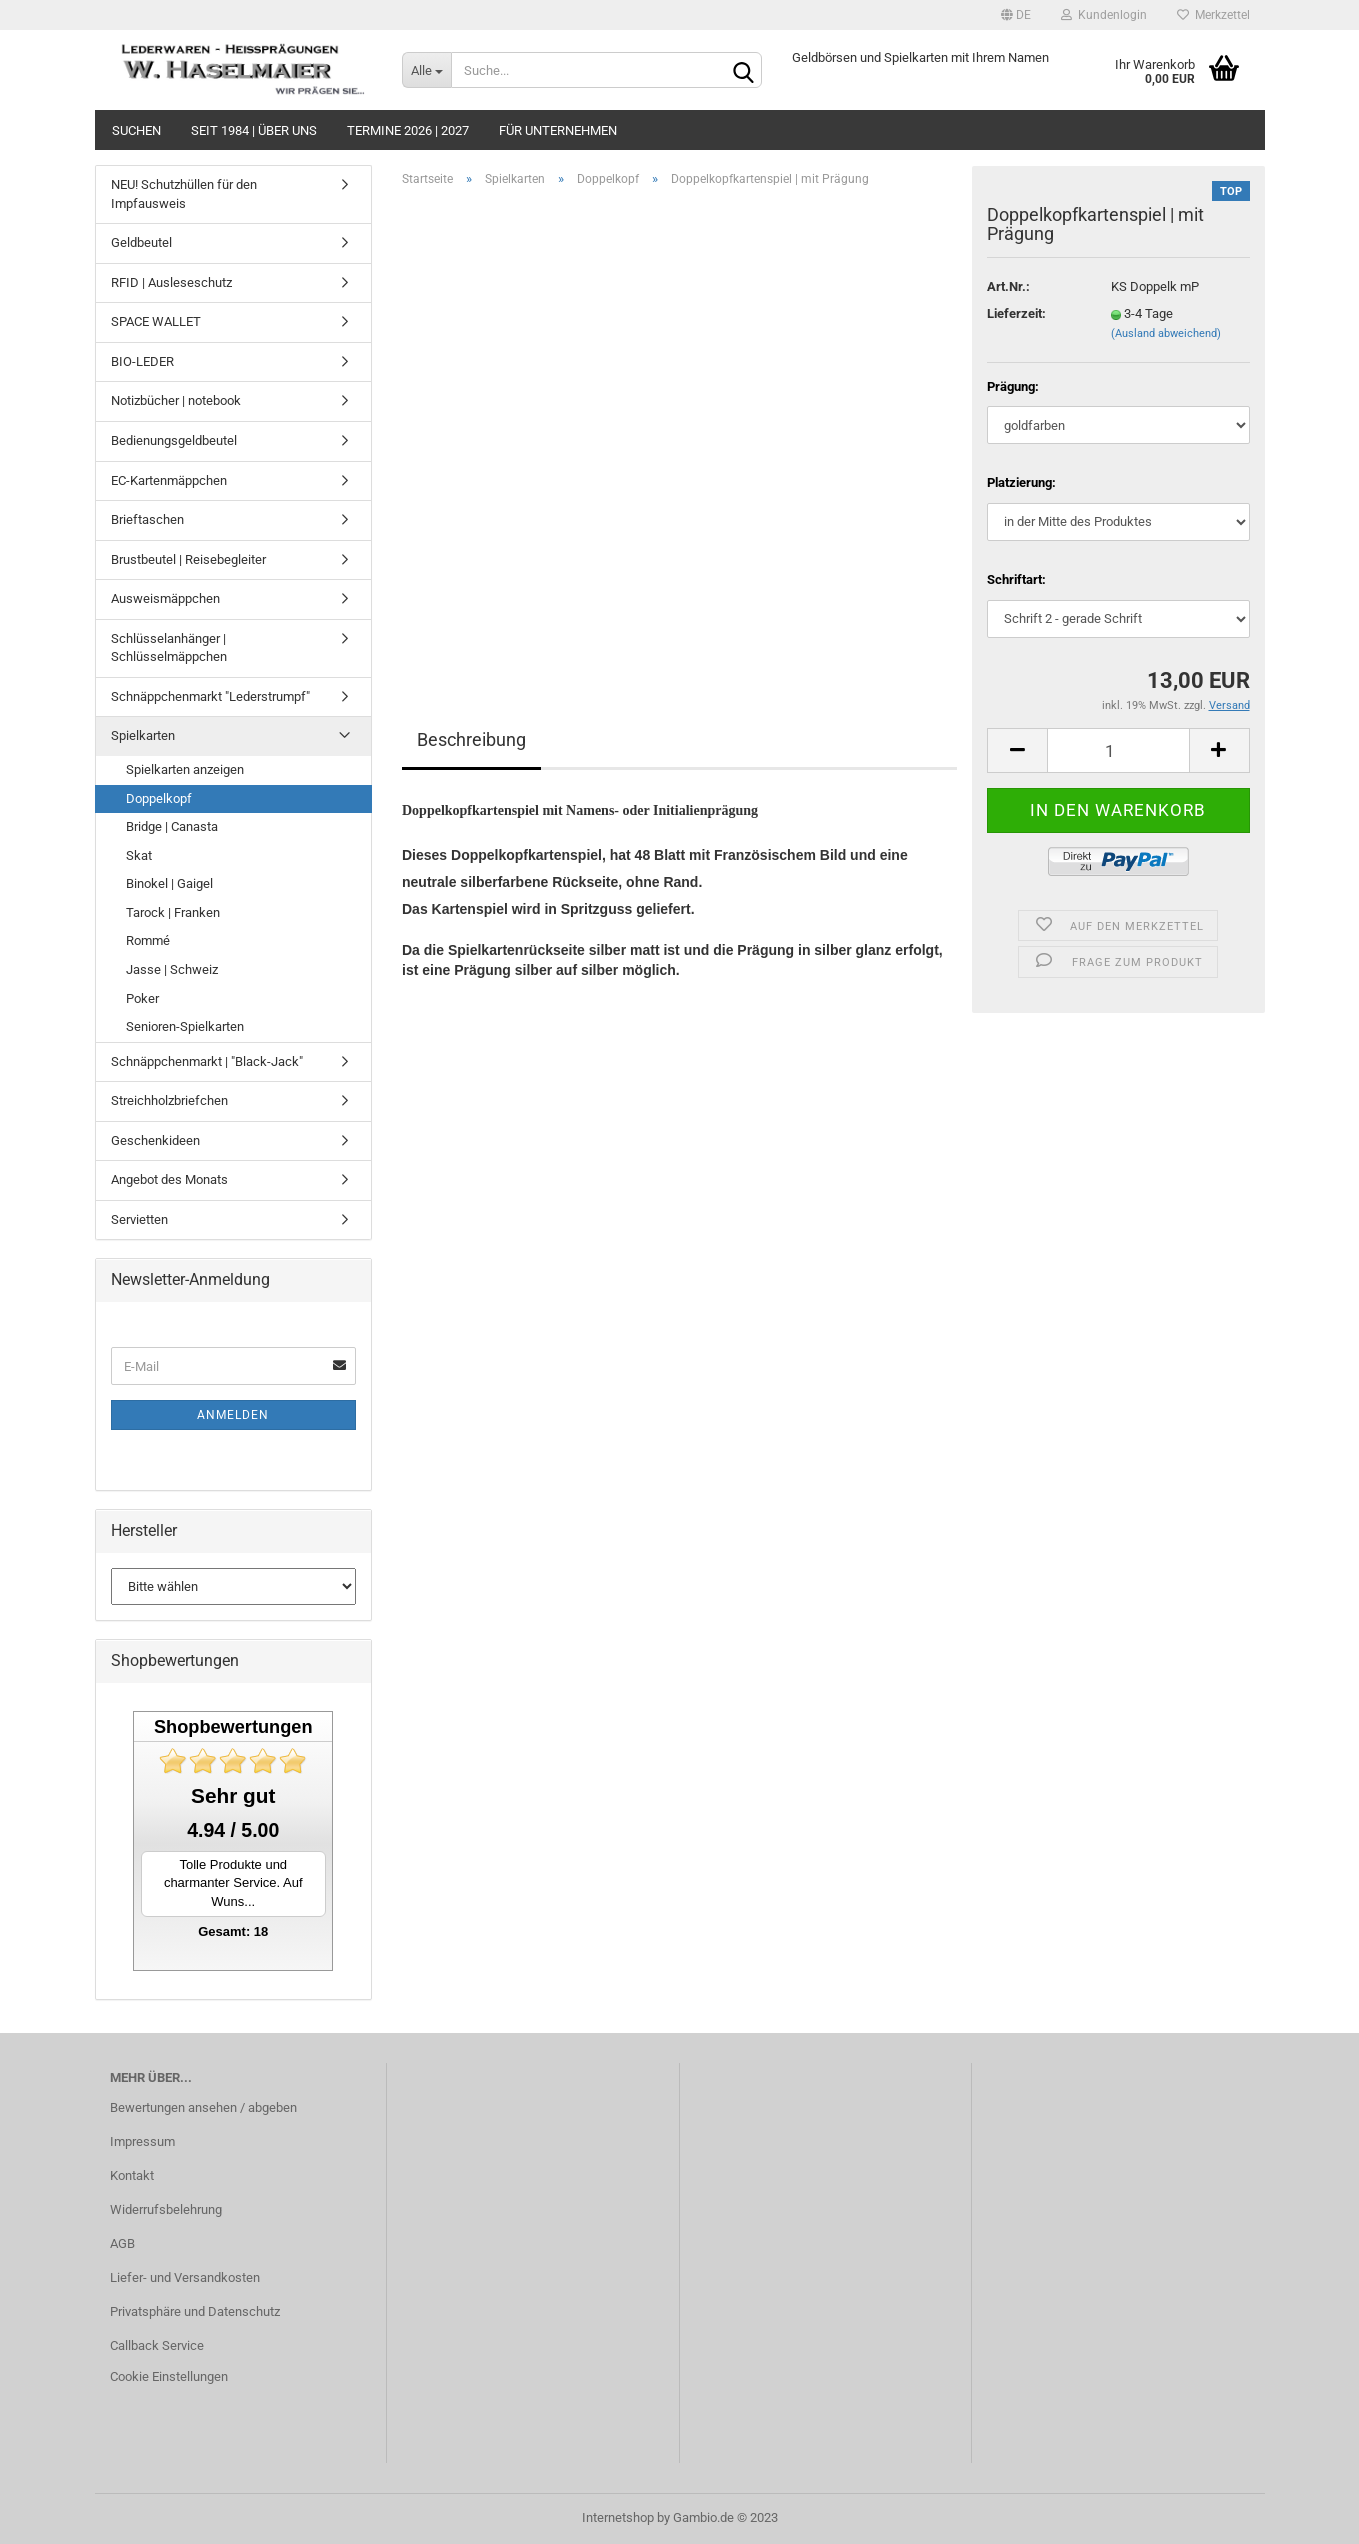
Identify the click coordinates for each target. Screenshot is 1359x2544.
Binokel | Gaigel (169, 883)
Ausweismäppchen (165, 598)
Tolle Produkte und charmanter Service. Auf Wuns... (233, 1883)
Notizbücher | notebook (176, 400)
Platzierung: (1021, 482)
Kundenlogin (1104, 15)
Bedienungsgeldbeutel (174, 440)
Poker (142, 998)
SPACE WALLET (156, 321)
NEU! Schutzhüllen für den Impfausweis (184, 194)
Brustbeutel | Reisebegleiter (188, 559)
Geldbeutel (141, 242)
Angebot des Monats (169, 1179)
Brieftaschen (147, 519)
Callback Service (157, 2345)
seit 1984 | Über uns (254, 130)
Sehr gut (233, 1795)
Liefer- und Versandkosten (185, 2277)
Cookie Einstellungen (169, 2376)
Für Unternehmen (558, 130)
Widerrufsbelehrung (166, 2209)
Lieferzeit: (1016, 313)
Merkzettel (1213, 15)
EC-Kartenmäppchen (169, 480)
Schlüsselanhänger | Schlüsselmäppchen (169, 648)
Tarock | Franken (173, 912)
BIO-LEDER (142, 361)
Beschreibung (471, 739)
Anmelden (233, 1415)
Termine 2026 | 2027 (408, 130)
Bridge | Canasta (172, 826)
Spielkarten (143, 735)
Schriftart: (1016, 579)
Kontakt (132, 2175)
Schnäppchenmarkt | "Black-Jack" (207, 1061)
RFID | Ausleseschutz (171, 282)
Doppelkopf (159, 798)
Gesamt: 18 (233, 1931)
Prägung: (1013, 386)
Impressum (142, 2141)
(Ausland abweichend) (1166, 333)
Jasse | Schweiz (172, 969)
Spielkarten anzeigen (185, 769)
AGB (122, 2243)
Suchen (136, 130)
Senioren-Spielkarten (185, 1026)
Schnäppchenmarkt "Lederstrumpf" (210, 696)
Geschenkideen (155, 1140)
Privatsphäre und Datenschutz (195, 2311)
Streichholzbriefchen (169, 1100)
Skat (139, 855)
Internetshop (618, 2517)
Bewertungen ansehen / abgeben (203, 2107)
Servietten (139, 1219)
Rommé (148, 940)
